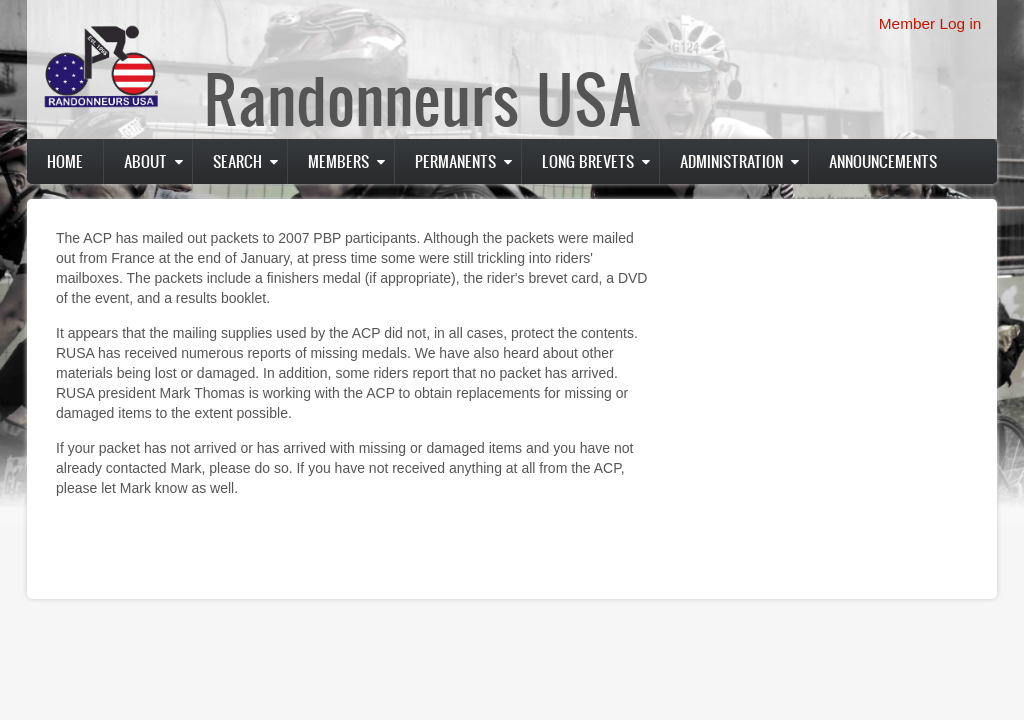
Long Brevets (588, 161)
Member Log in (930, 23)
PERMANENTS (455, 161)
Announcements (883, 161)
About (145, 161)
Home (65, 161)
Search (237, 161)
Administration (731, 161)
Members (338, 161)
